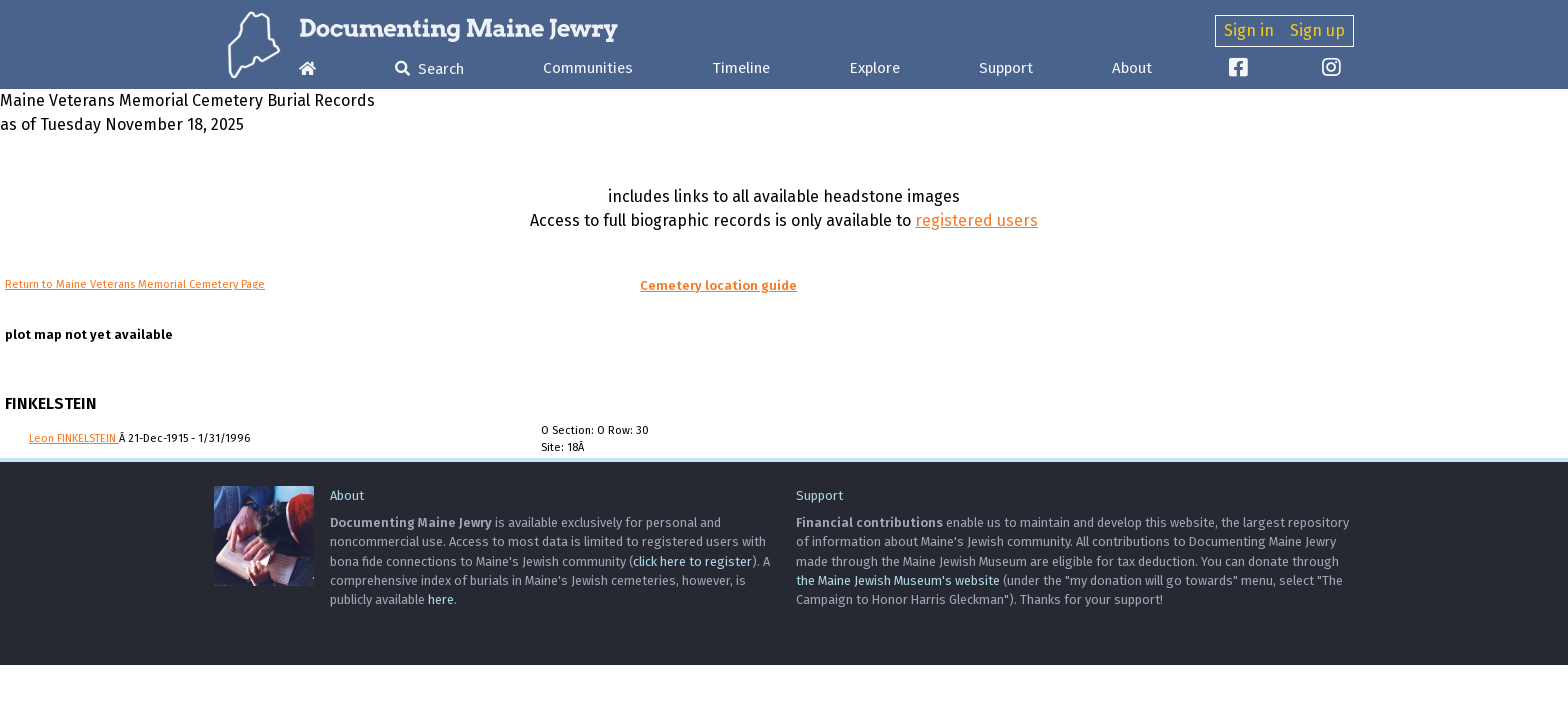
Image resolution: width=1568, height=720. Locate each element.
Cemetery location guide (718, 285)
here (441, 599)
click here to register (692, 561)
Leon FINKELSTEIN (74, 438)
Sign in (1249, 30)
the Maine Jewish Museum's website (898, 580)
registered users (976, 220)
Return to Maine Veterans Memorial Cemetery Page (135, 284)
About (1132, 68)
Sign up (1317, 30)
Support (1006, 68)
